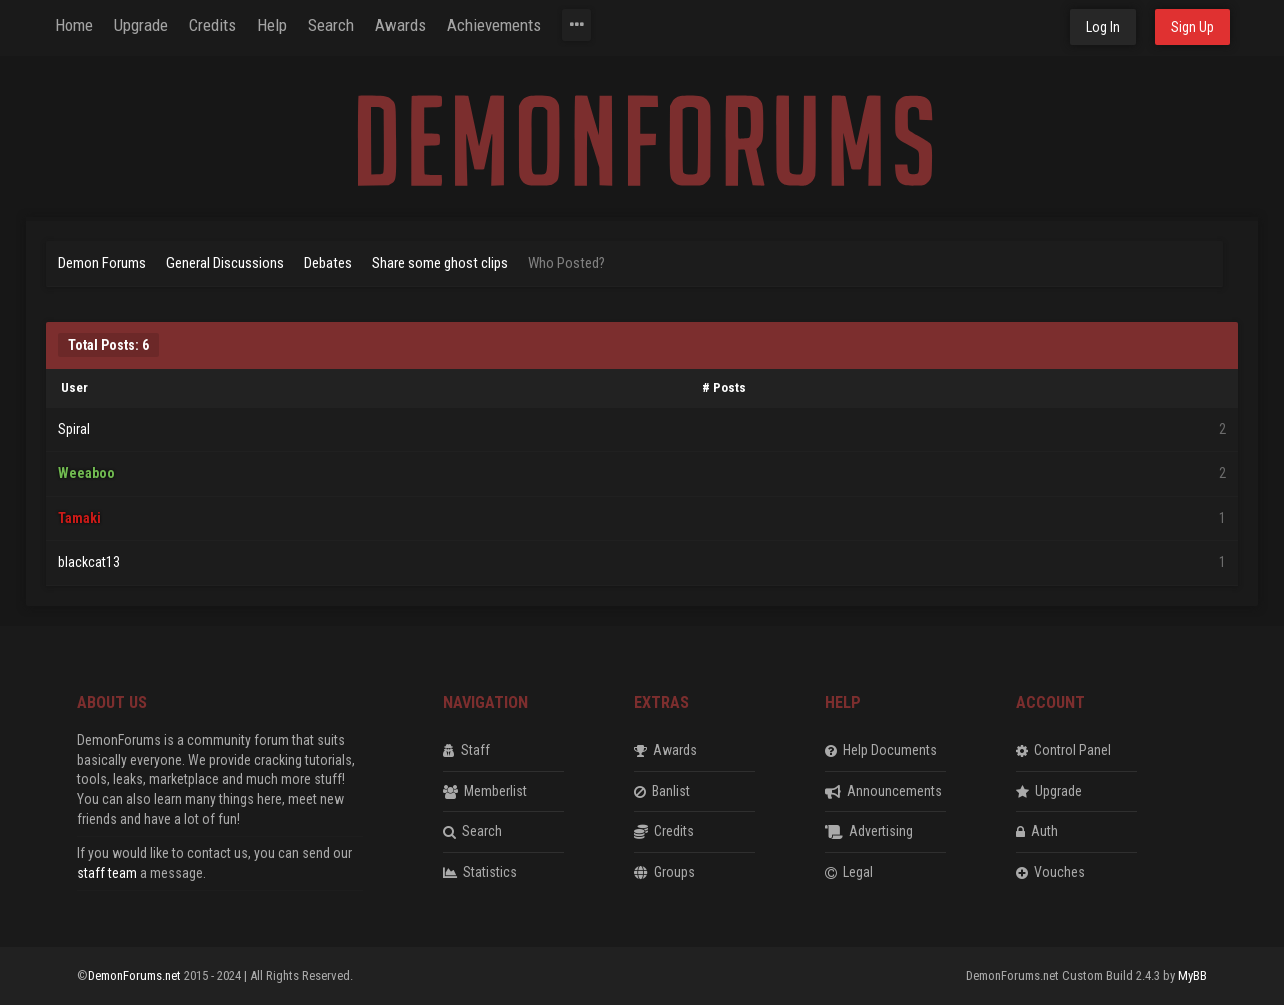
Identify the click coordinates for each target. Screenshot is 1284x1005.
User (74, 387)
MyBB (1192, 975)
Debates (328, 263)
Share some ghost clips (440, 263)
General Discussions (225, 263)
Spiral (74, 429)
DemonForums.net (136, 975)
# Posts (724, 387)
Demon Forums (102, 263)
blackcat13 (89, 562)
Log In (1103, 27)
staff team (107, 873)
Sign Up (1192, 27)
